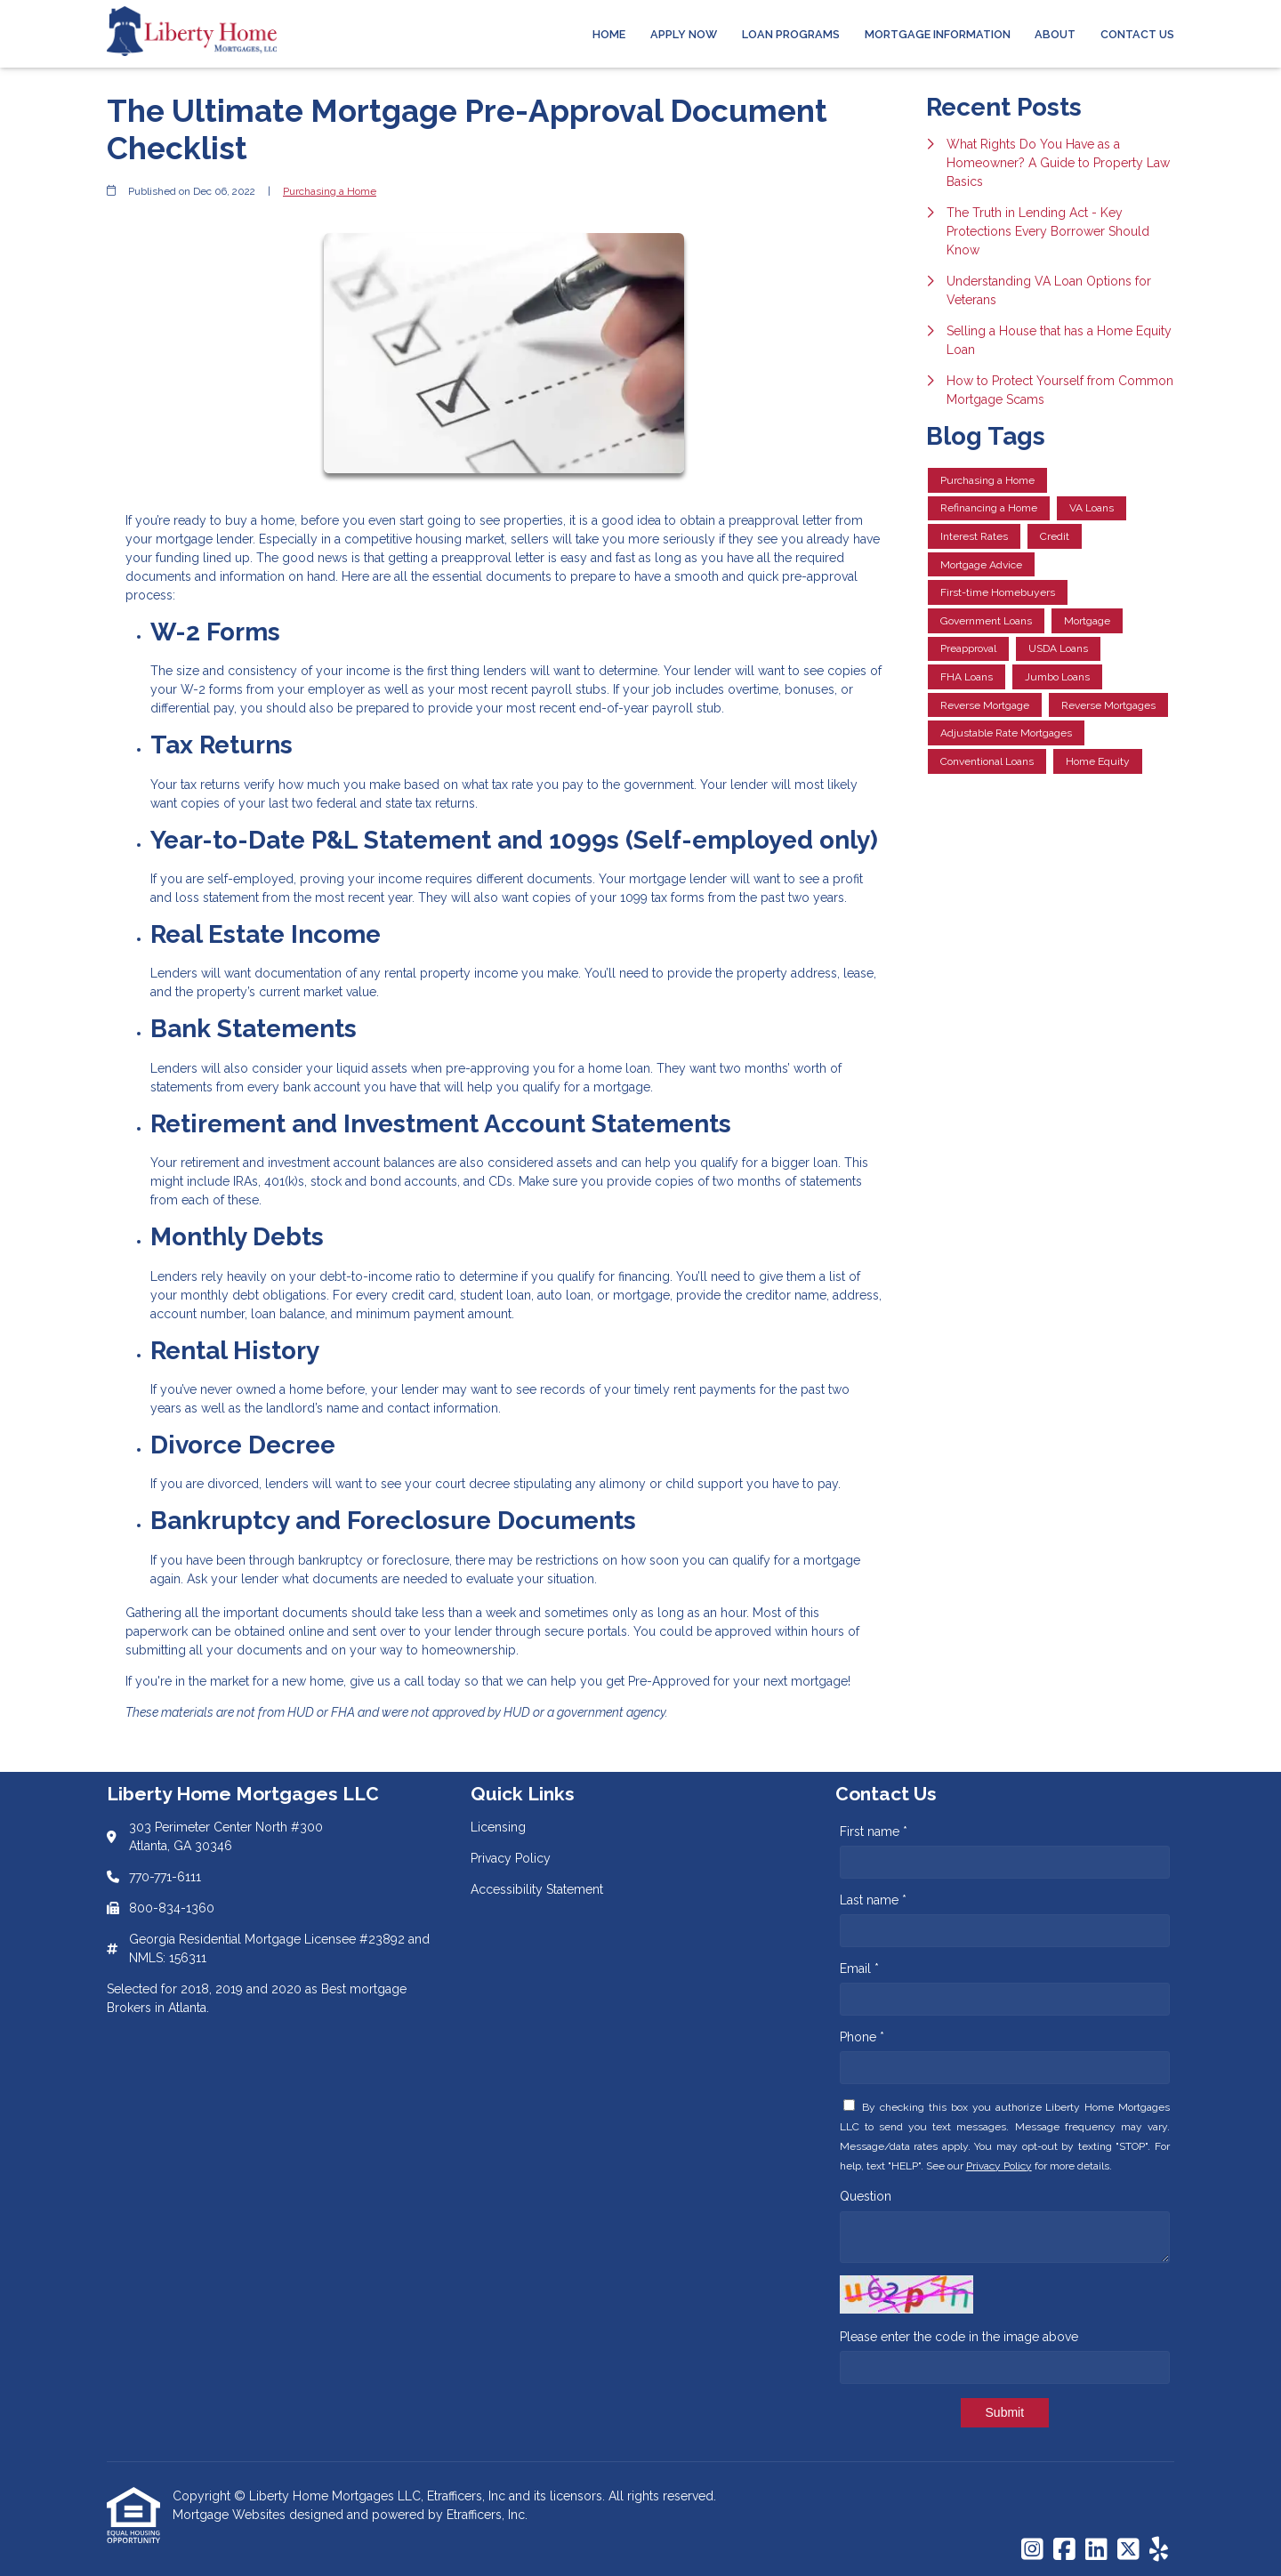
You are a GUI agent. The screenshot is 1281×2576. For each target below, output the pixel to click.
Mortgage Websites (231, 2515)
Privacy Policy (999, 2166)
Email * (859, 1968)
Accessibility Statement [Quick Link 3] (537, 1889)
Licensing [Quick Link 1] (498, 1827)
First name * (873, 1831)
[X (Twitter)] (1128, 2550)
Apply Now (683, 34)
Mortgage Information (938, 34)
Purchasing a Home (329, 191)
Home (608, 34)
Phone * (862, 2037)
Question (865, 2196)
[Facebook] (1064, 2550)
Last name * (873, 1900)
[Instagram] (1032, 2550)
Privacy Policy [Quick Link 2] (511, 1858)
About (1055, 34)
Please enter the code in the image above (959, 2337)
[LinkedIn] (1096, 2550)
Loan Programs (791, 34)
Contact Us (1137, 34)
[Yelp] (1158, 2550)
